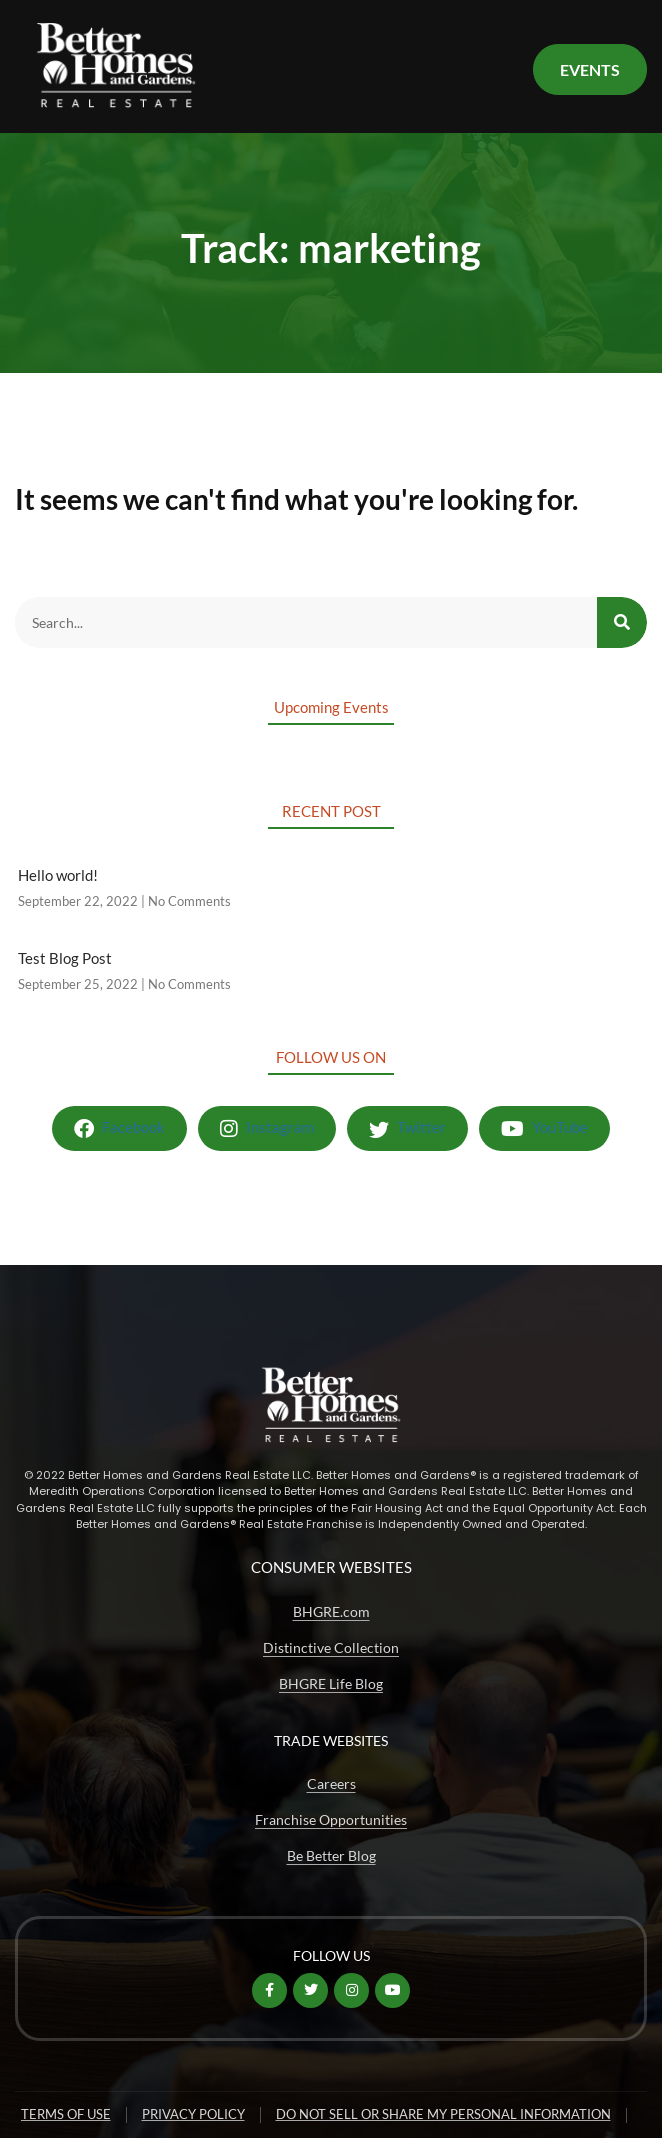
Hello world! (58, 875)
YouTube (544, 1128)
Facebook (119, 1128)
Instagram (267, 1128)
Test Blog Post (65, 958)
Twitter (407, 1128)
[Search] (622, 622)
